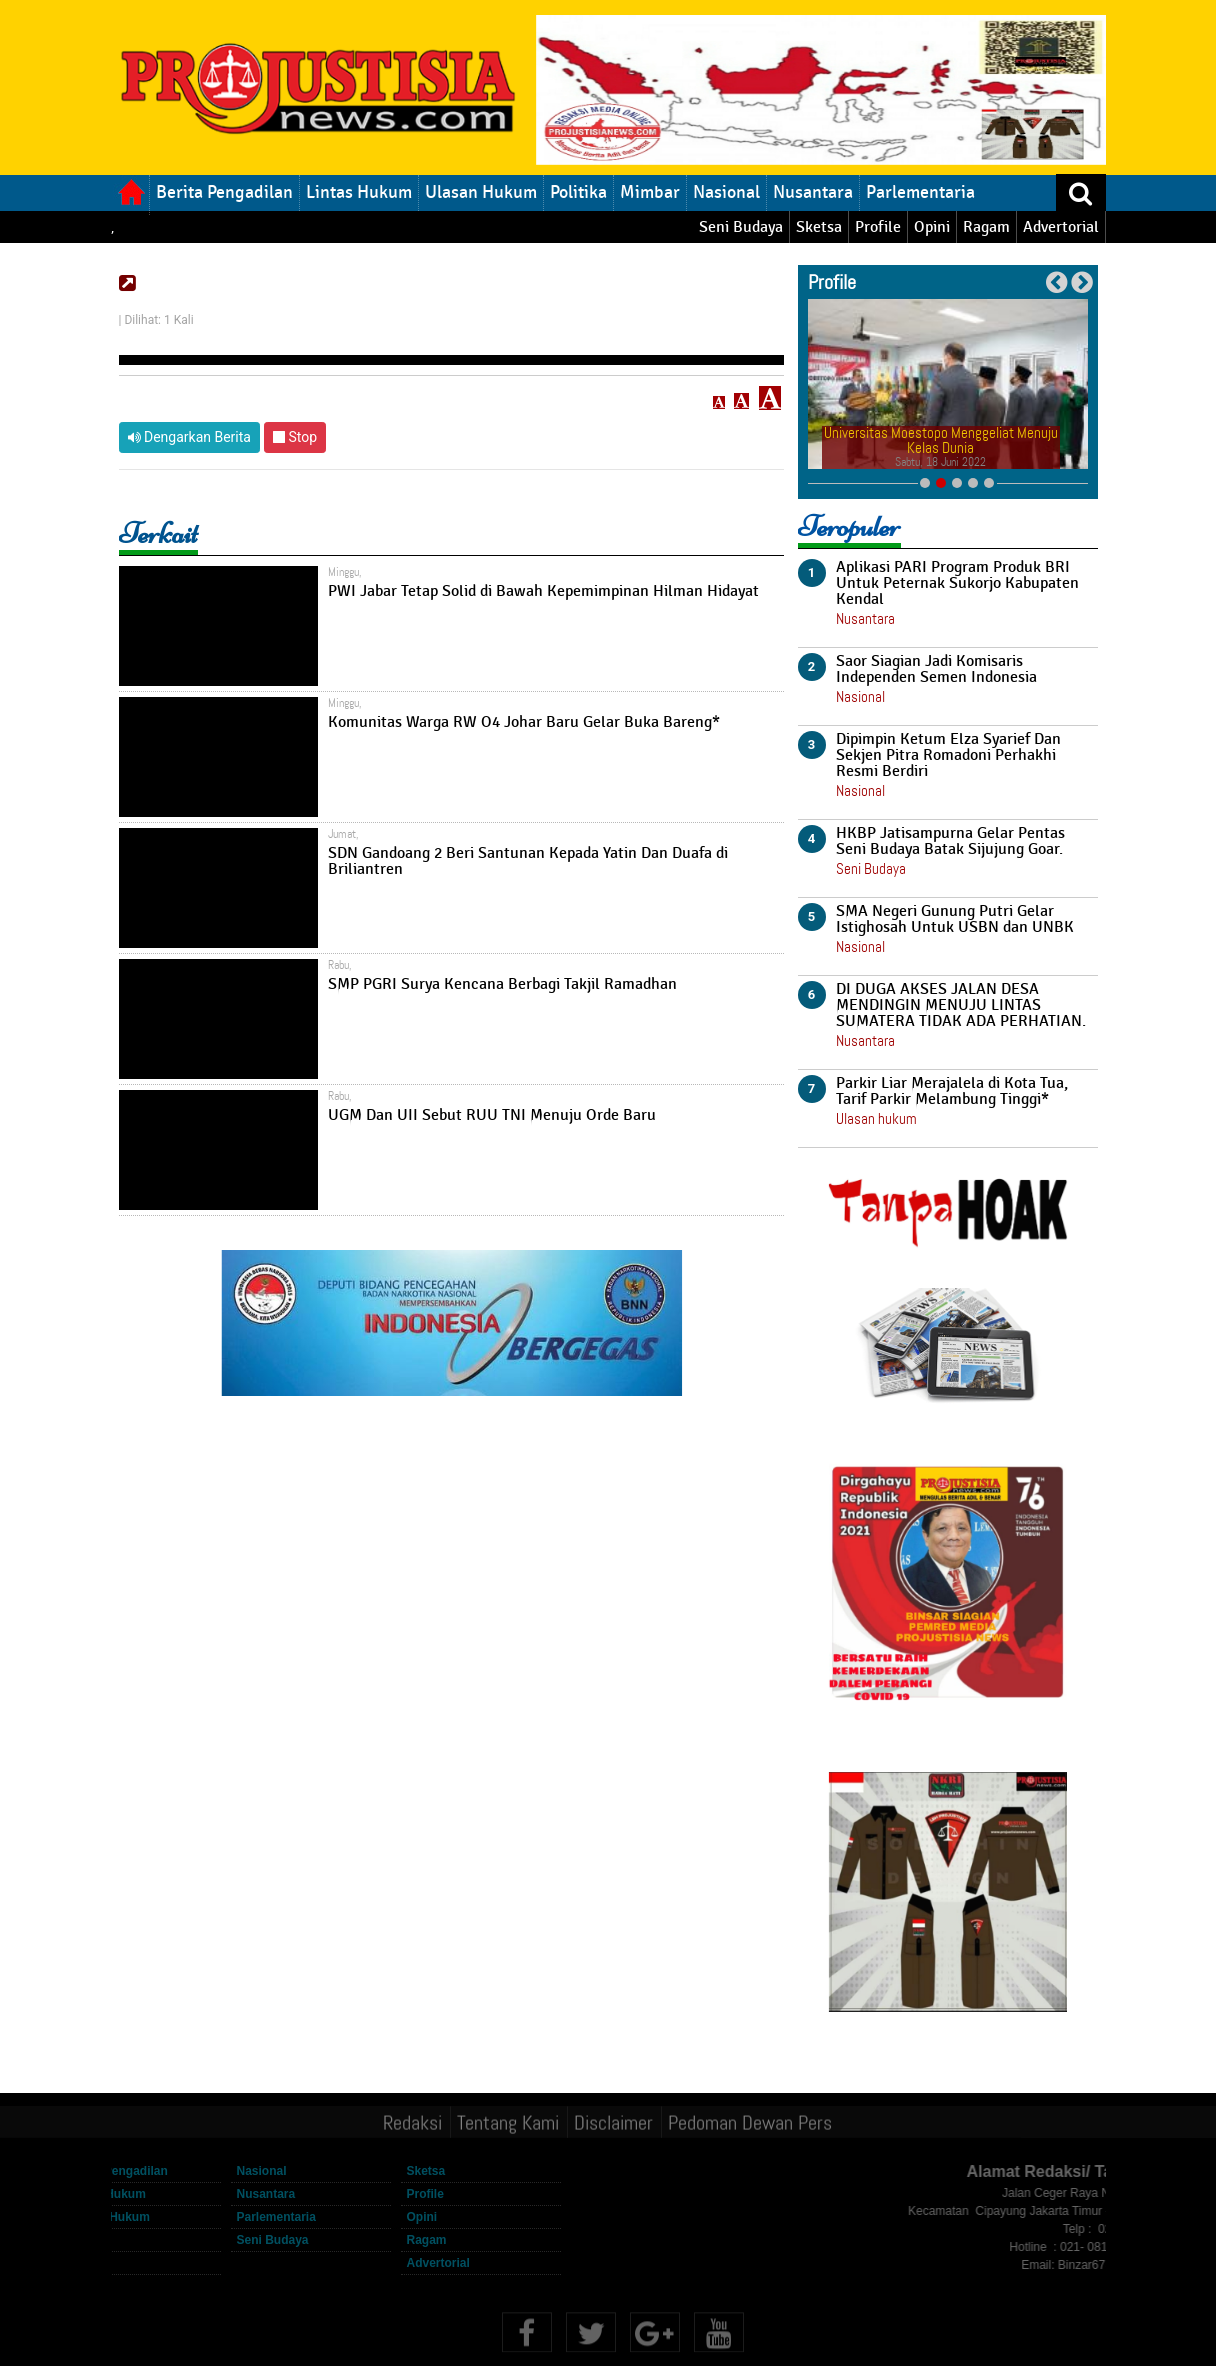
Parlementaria (920, 192)
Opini (932, 227)
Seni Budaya (741, 227)
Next (1081, 282)
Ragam (986, 227)
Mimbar (650, 192)
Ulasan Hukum (481, 192)
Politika (578, 192)
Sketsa (819, 227)
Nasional (726, 192)
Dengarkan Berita (189, 437)
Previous (1056, 282)
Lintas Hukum (359, 192)
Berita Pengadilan (224, 192)
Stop (295, 437)
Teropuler (849, 526)
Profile (878, 227)
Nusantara (813, 192)
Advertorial (1061, 227)
